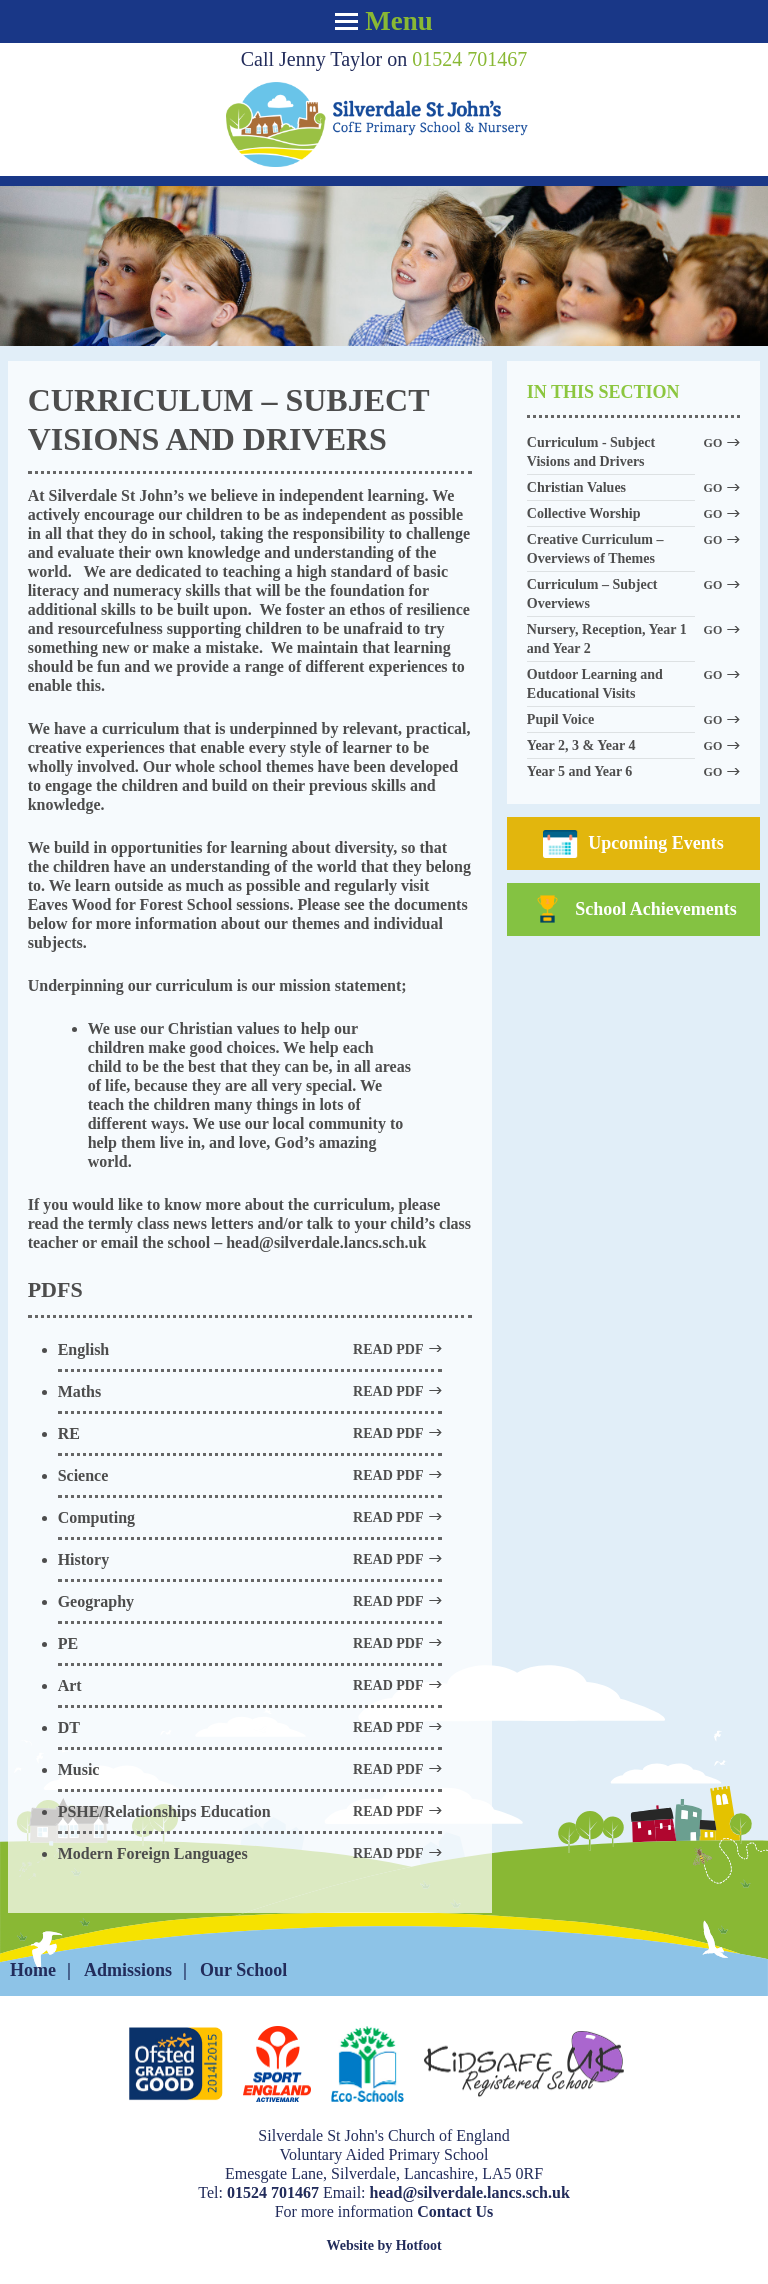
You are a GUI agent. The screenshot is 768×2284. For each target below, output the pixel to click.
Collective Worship (611, 514)
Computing (250, 1517)
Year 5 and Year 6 (611, 772)
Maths (250, 1391)
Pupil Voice (611, 720)
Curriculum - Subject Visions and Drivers (611, 452)
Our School (243, 1970)
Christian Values (611, 488)
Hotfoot (419, 2245)
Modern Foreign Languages (250, 1853)
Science (250, 1475)
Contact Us (455, 2211)
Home (33, 1970)
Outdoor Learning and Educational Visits (611, 684)
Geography (250, 1601)
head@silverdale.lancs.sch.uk (470, 2192)
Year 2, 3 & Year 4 (611, 746)
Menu (384, 21)
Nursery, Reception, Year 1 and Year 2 (611, 639)
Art (250, 1685)
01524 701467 (469, 59)
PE (250, 1643)
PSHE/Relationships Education (250, 1811)
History (250, 1559)
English (250, 1349)
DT (250, 1727)
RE (250, 1433)
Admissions (128, 1970)
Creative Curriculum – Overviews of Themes (611, 549)
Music (250, 1769)
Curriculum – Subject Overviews (611, 594)
